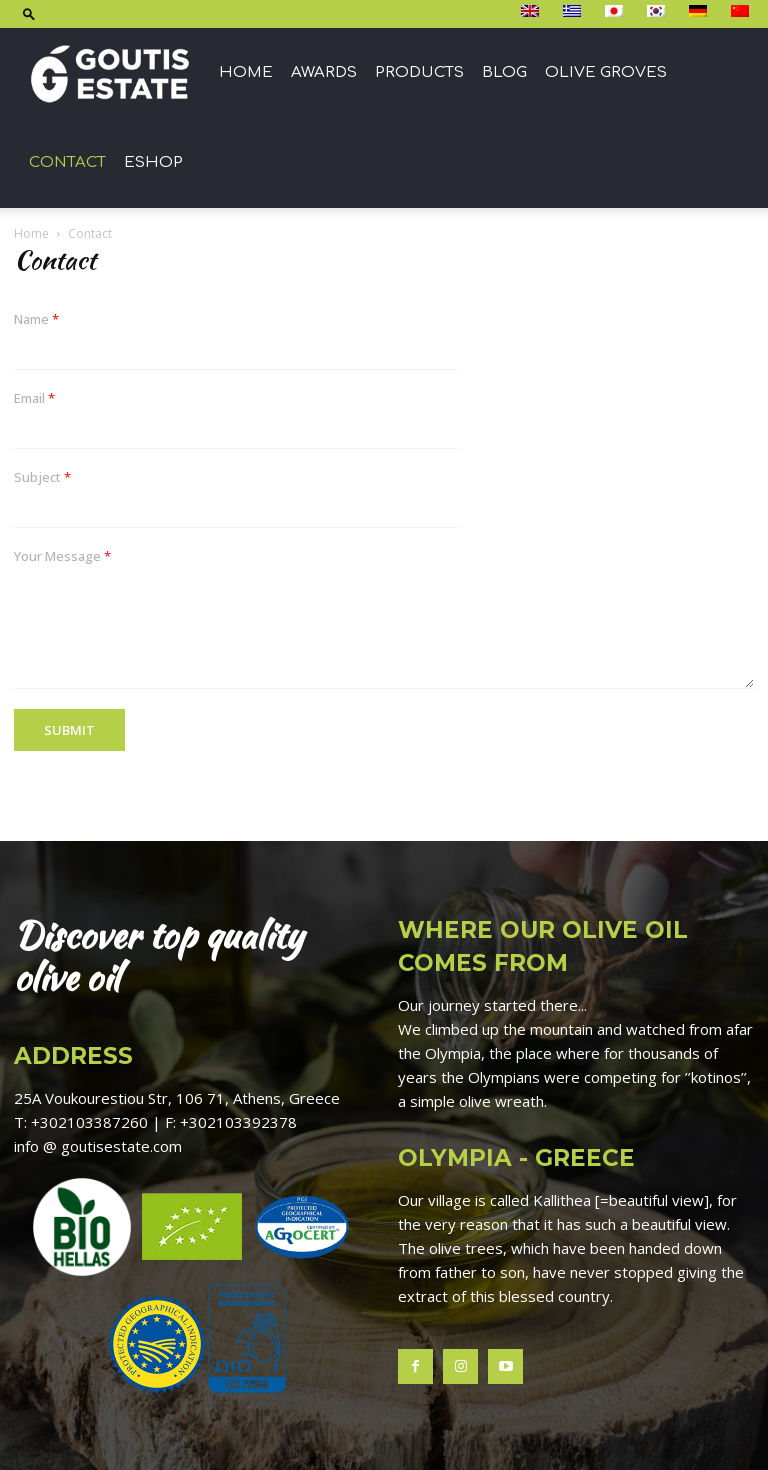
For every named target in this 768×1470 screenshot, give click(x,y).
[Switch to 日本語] (616, 12)
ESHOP (153, 162)
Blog (504, 72)
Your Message (62, 556)
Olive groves (606, 72)
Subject (42, 477)
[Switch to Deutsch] (700, 12)
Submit (69, 730)
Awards (324, 72)
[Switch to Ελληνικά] (574, 12)
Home (246, 72)
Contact (67, 162)
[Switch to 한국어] (658, 12)
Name (36, 319)
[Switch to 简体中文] (742, 12)
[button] (29, 13)
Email (34, 398)
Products (419, 72)
